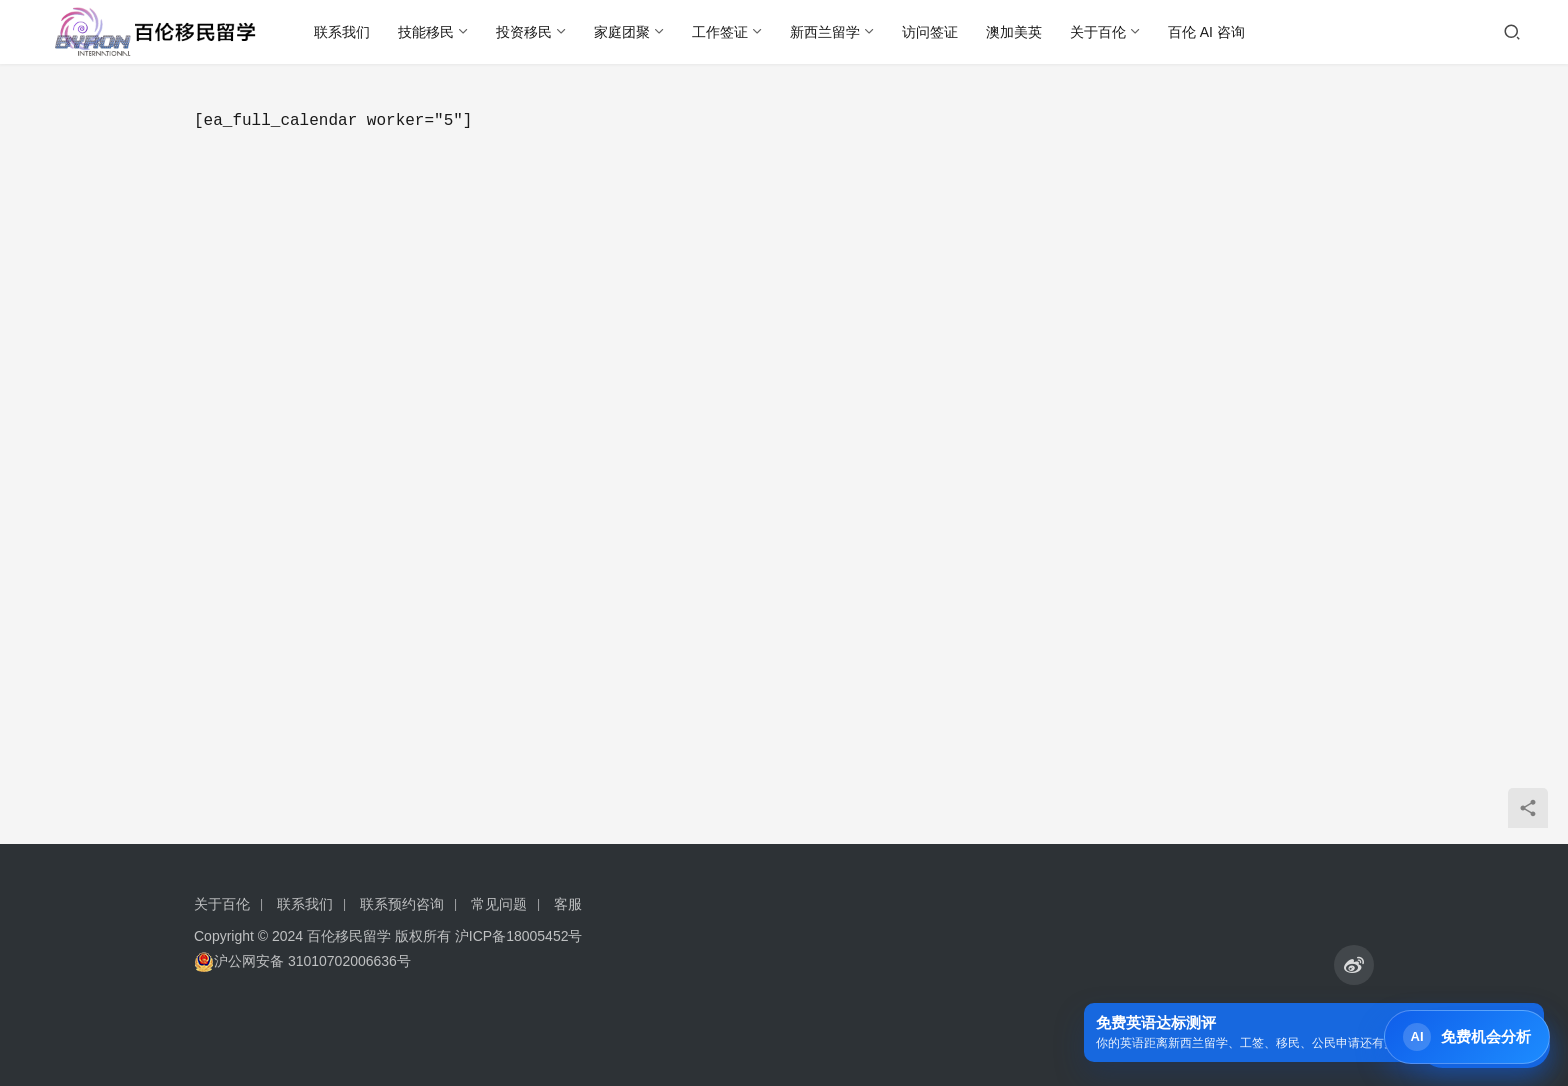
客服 (568, 904)
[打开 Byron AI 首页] (1467, 1037)
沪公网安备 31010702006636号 (302, 961)
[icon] (1354, 965)
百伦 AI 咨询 (1206, 32)
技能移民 (426, 32)
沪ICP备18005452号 (519, 936)
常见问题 (499, 904)
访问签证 (930, 32)
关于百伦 (1098, 32)
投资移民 (524, 32)
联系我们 (342, 32)
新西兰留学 (825, 32)
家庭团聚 (622, 32)
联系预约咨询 (402, 904)
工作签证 (720, 32)
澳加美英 (1014, 32)
